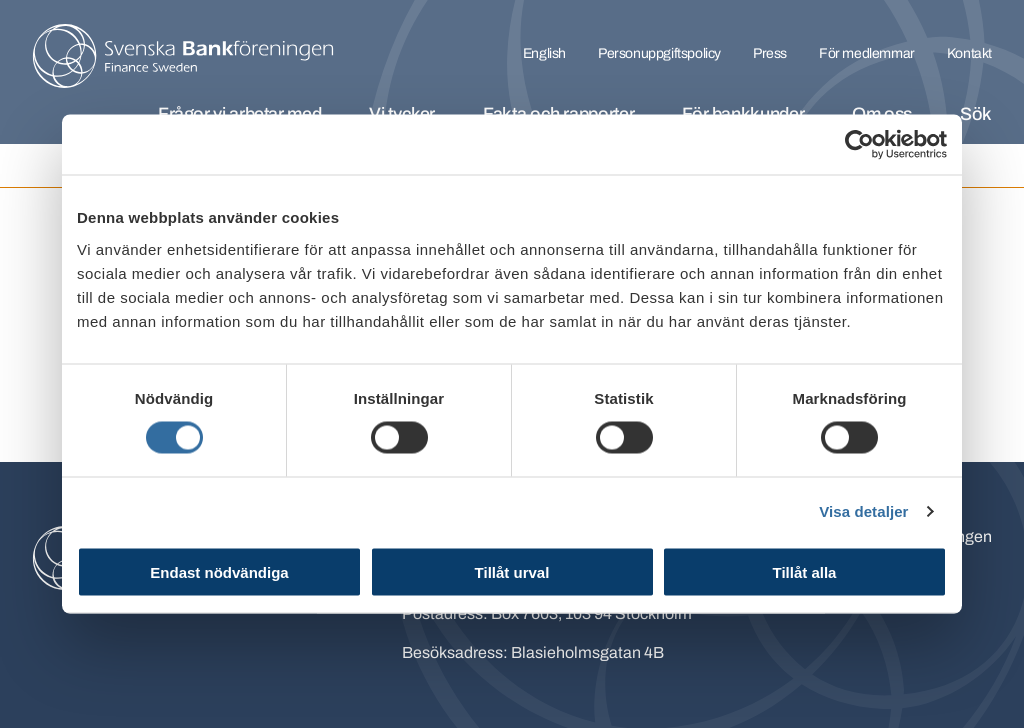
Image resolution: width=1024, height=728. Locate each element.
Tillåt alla (805, 571)
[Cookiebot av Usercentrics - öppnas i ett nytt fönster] (859, 145)
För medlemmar (867, 53)
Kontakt (969, 53)
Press (770, 53)
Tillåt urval (512, 571)
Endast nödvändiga (219, 571)
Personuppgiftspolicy (659, 53)
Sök (976, 114)
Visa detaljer (863, 511)
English (544, 53)
